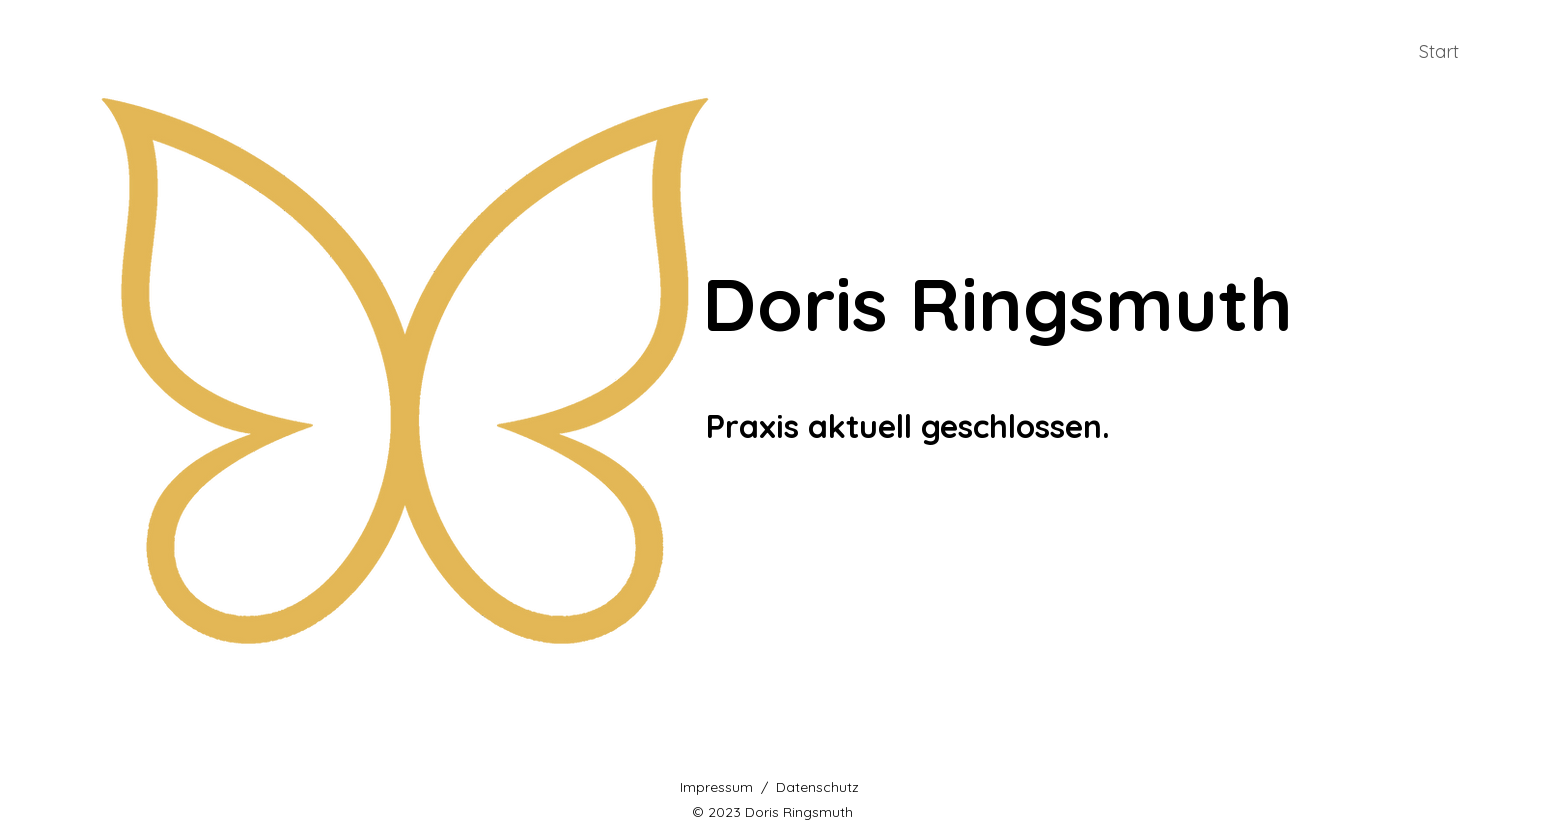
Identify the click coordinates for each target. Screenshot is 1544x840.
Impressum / (728, 787)
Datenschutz (817, 787)
